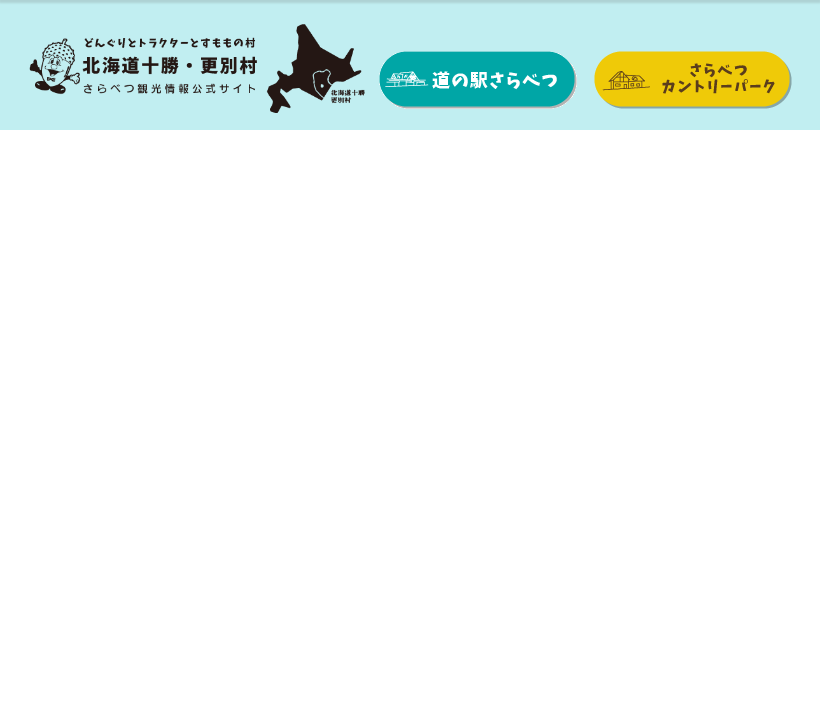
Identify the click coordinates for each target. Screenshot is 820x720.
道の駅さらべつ (478, 80)
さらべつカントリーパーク (692, 80)
